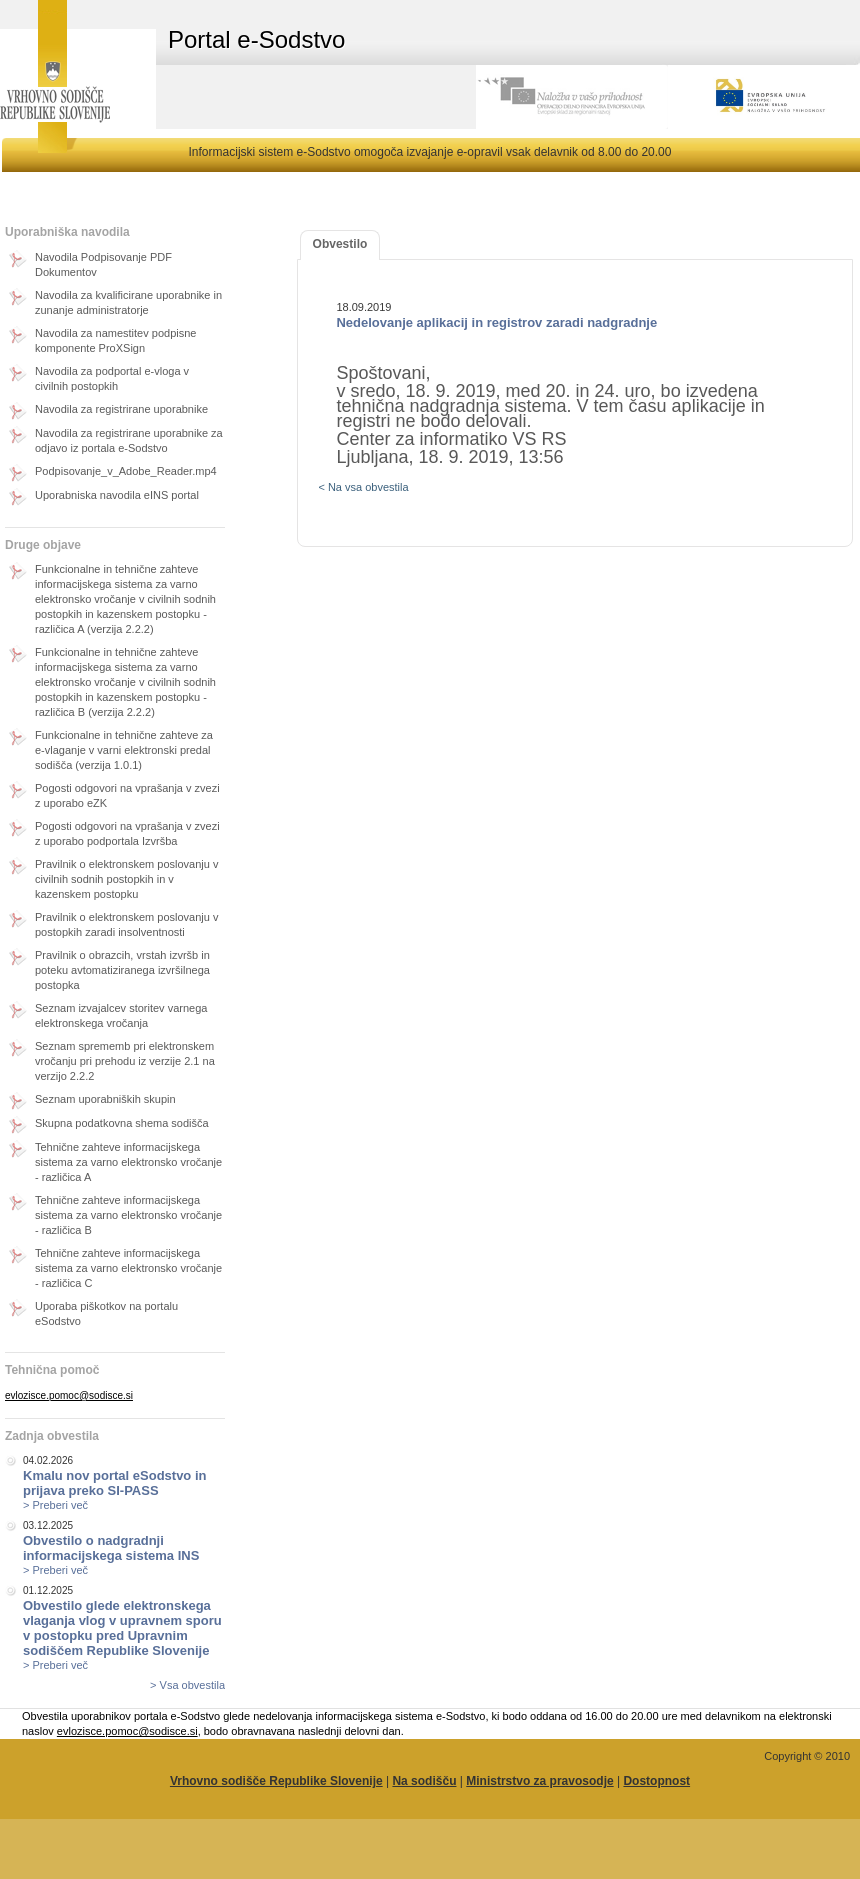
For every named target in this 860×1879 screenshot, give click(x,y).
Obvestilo (340, 244)
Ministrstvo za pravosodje (539, 1781)
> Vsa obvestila (187, 1685)
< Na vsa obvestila (363, 487)
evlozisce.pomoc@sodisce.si (69, 1395)
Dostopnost (656, 1781)
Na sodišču (424, 1781)
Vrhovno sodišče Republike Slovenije (276, 1781)
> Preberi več (55, 1505)
